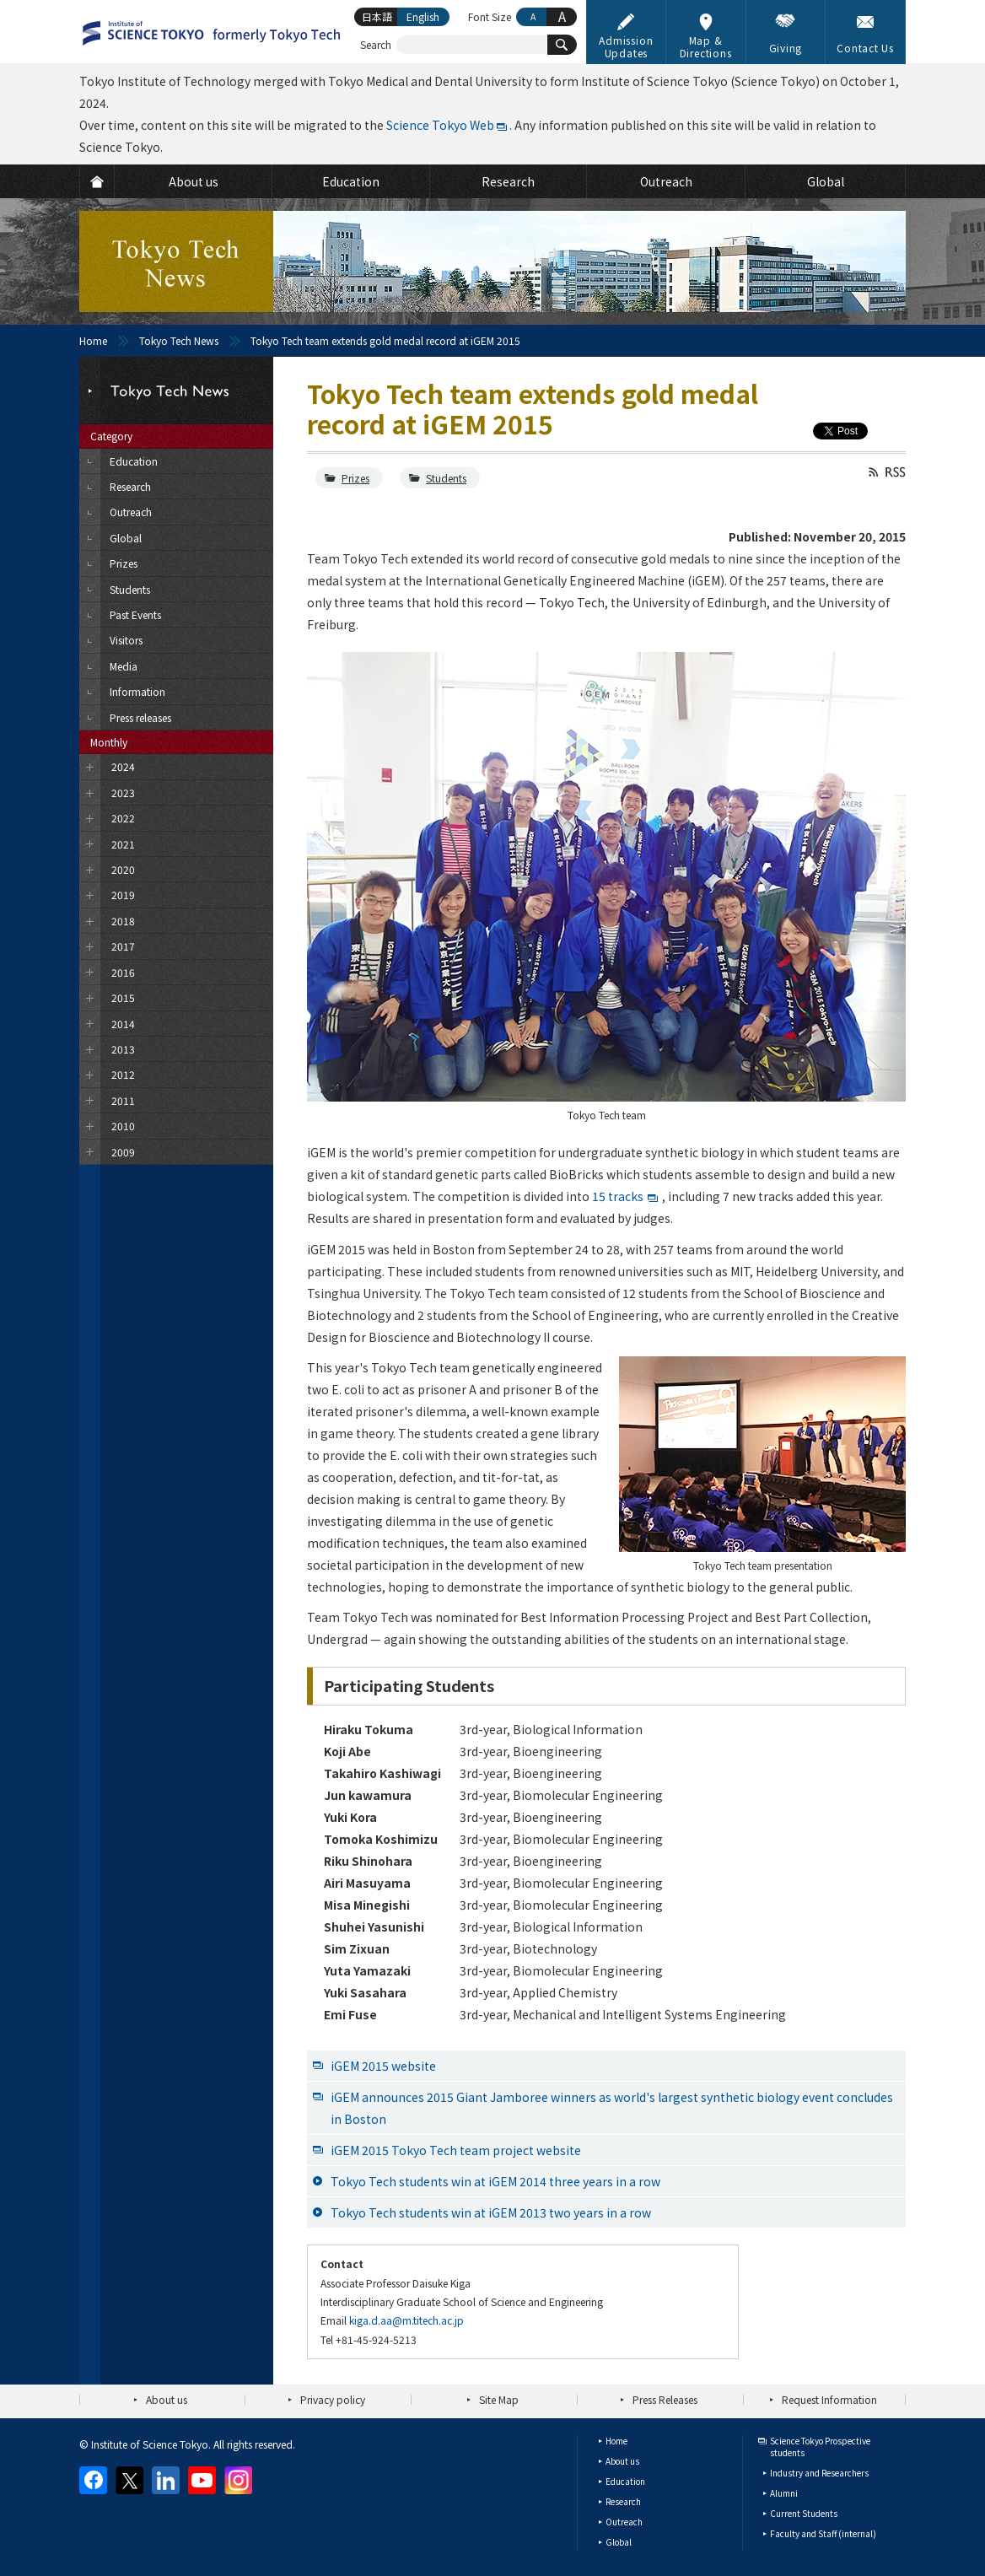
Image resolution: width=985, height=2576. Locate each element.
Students (446, 478)
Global (619, 2542)
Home (93, 340)
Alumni (784, 2493)
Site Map (499, 2399)
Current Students (803, 2513)
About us (166, 2399)
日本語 (377, 16)
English (422, 16)
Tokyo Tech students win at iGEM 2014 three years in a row (495, 2181)
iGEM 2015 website (383, 2065)
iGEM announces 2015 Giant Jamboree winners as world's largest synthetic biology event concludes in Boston (612, 2107)
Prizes (355, 478)
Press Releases (664, 2399)
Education (625, 2481)
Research (623, 2501)
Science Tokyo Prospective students (820, 2446)
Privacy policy (332, 2399)
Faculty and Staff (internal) (823, 2533)
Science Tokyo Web (440, 124)
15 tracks (617, 1196)
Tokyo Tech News (178, 340)
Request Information (829, 2399)
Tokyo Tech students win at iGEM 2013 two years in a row (491, 2212)
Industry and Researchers (819, 2472)
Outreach (624, 2521)
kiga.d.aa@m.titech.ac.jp (406, 2320)
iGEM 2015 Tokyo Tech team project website (456, 2150)
